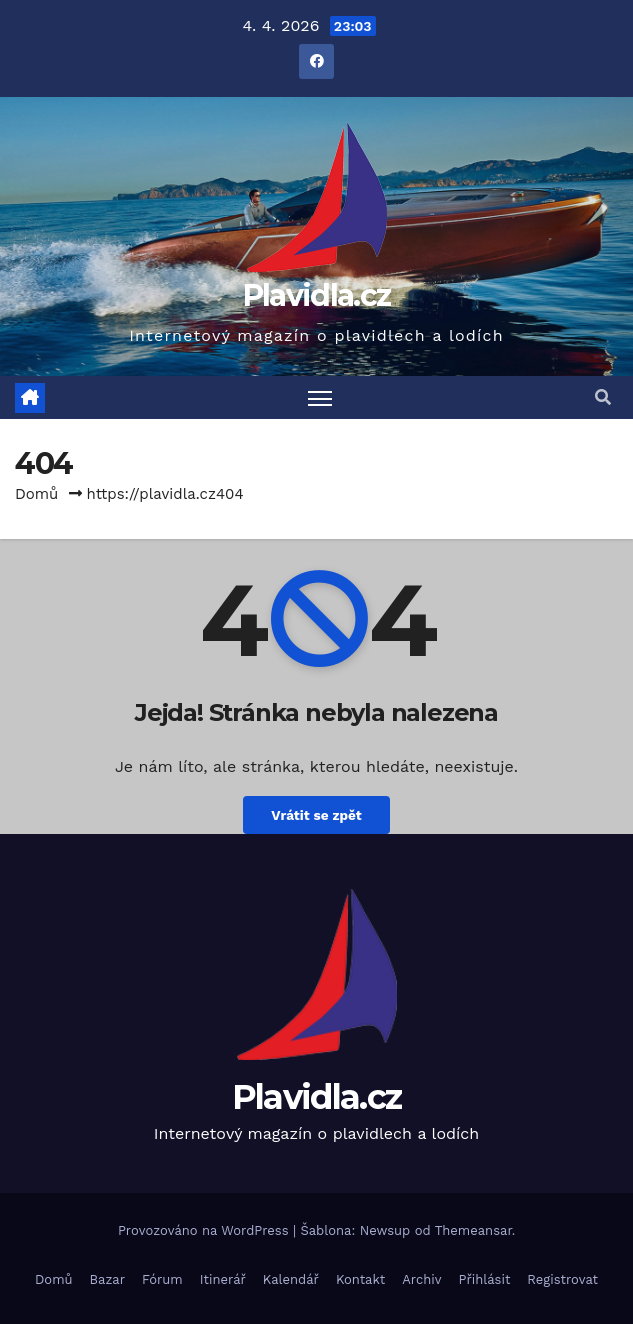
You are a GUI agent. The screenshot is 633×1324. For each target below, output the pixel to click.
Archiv (421, 1279)
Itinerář (223, 1279)
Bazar (107, 1279)
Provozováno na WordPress (205, 1230)
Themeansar (473, 1230)
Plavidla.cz (316, 295)
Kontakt (360, 1279)
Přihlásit (485, 1279)
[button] (603, 397)
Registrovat (562, 1279)
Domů (36, 494)
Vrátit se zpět (316, 815)
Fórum (162, 1279)
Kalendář (291, 1279)
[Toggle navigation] (320, 397)
